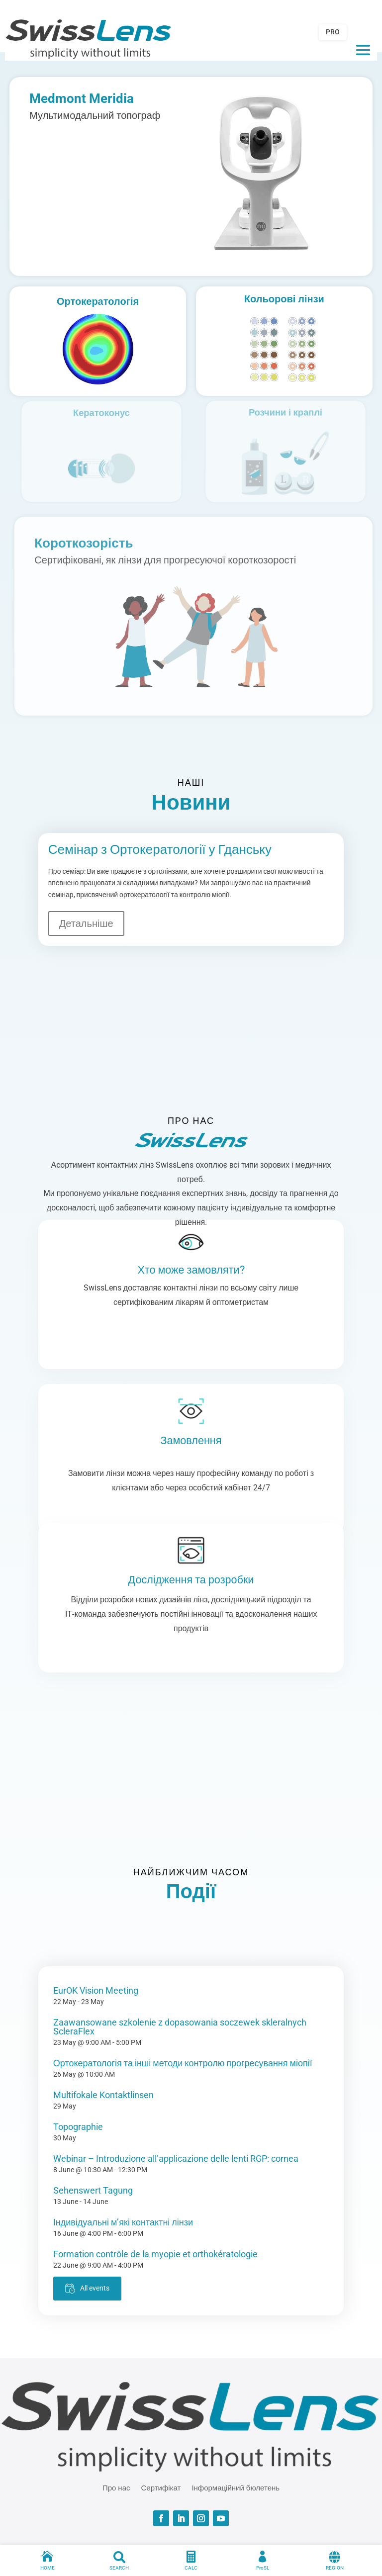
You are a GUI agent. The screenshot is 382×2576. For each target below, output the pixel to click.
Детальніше (86, 923)
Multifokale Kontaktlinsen (103, 2095)
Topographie (78, 2126)
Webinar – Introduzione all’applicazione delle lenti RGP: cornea (175, 2158)
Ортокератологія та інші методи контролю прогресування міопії (182, 2063)
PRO (333, 32)
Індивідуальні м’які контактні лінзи (123, 2222)
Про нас (116, 2487)
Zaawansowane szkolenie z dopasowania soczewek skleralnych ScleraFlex (179, 2026)
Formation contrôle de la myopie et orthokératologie (155, 2254)
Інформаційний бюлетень (235, 2487)
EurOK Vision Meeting (95, 1990)
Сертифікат (161, 2487)
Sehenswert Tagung (93, 2190)
